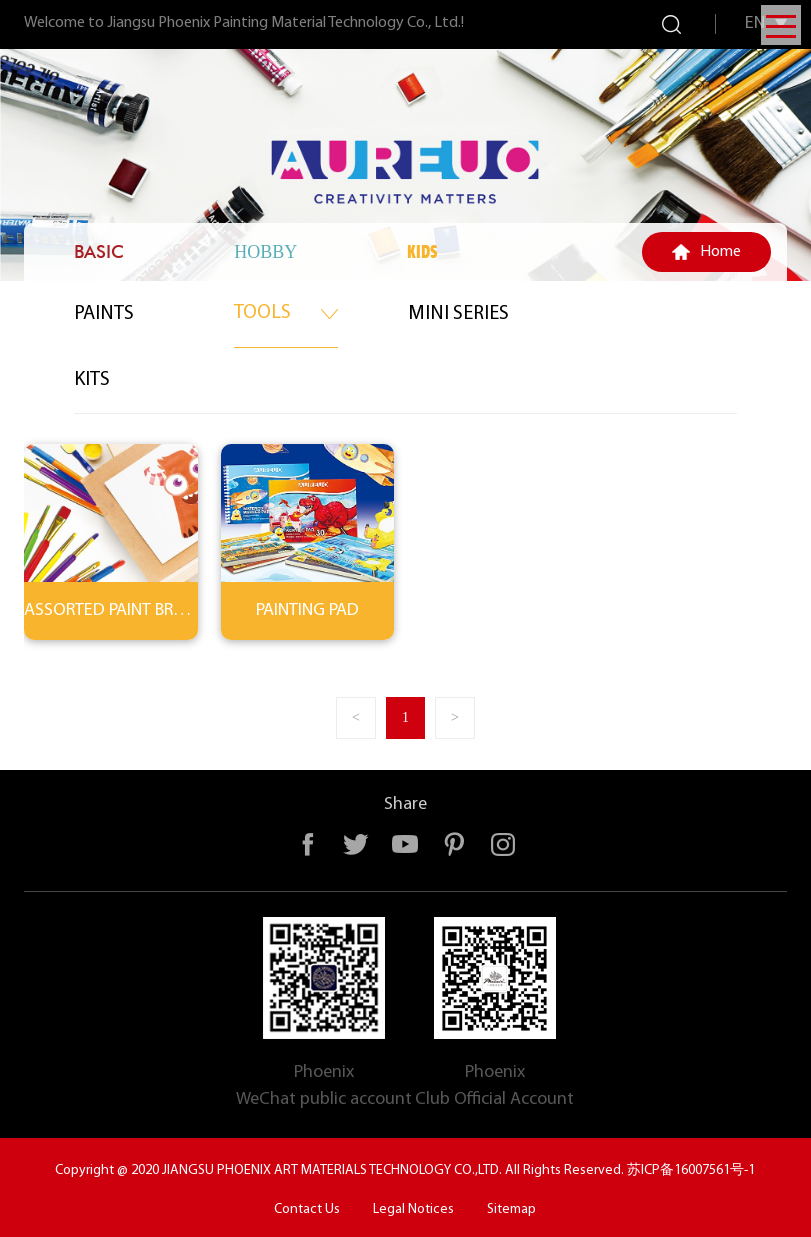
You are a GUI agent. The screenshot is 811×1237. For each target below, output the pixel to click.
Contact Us (307, 1209)
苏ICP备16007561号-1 (691, 1170)
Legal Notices (413, 1209)
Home (720, 252)
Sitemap (511, 1209)
